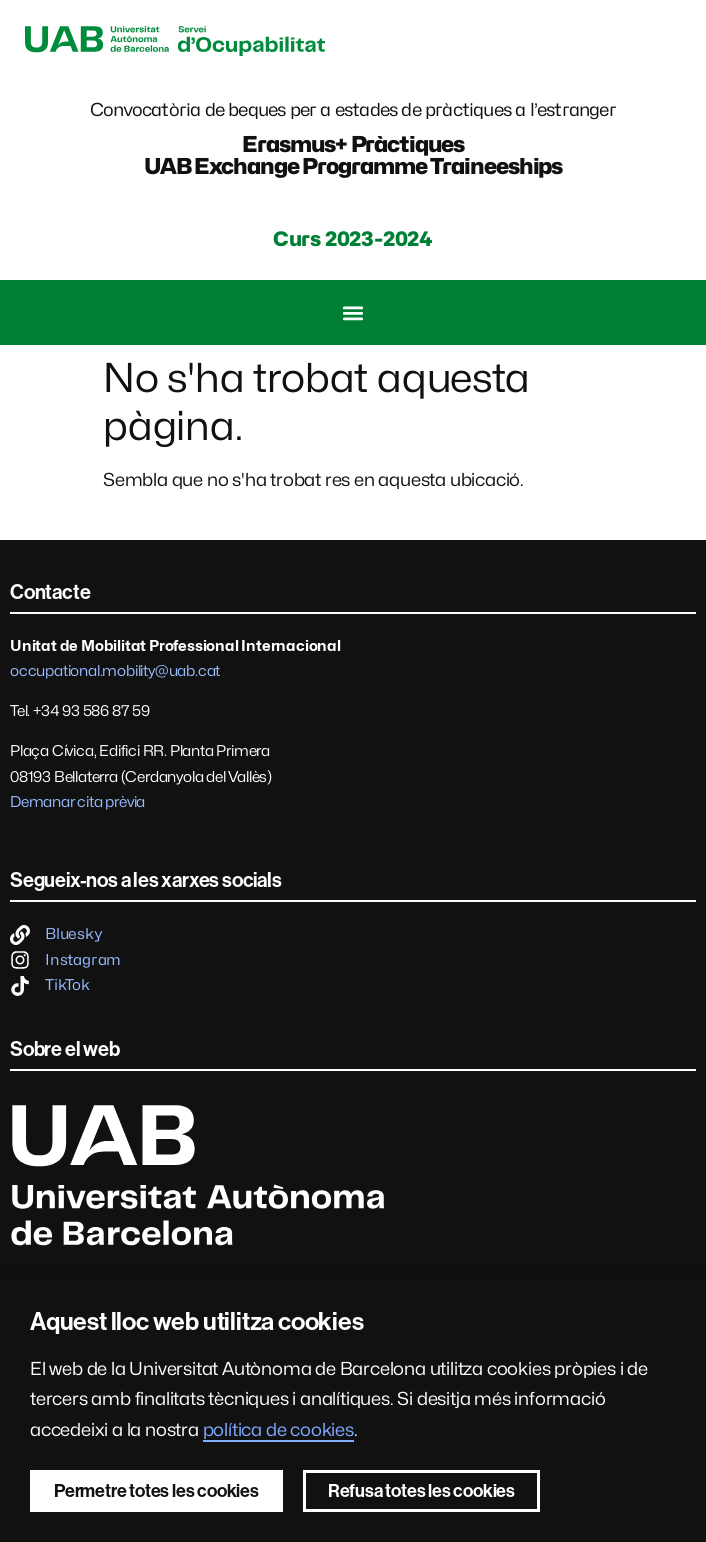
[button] (353, 312)
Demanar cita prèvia (77, 802)
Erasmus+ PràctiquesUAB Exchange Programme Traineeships (353, 155)
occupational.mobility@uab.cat (115, 671)
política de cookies (278, 1429)
